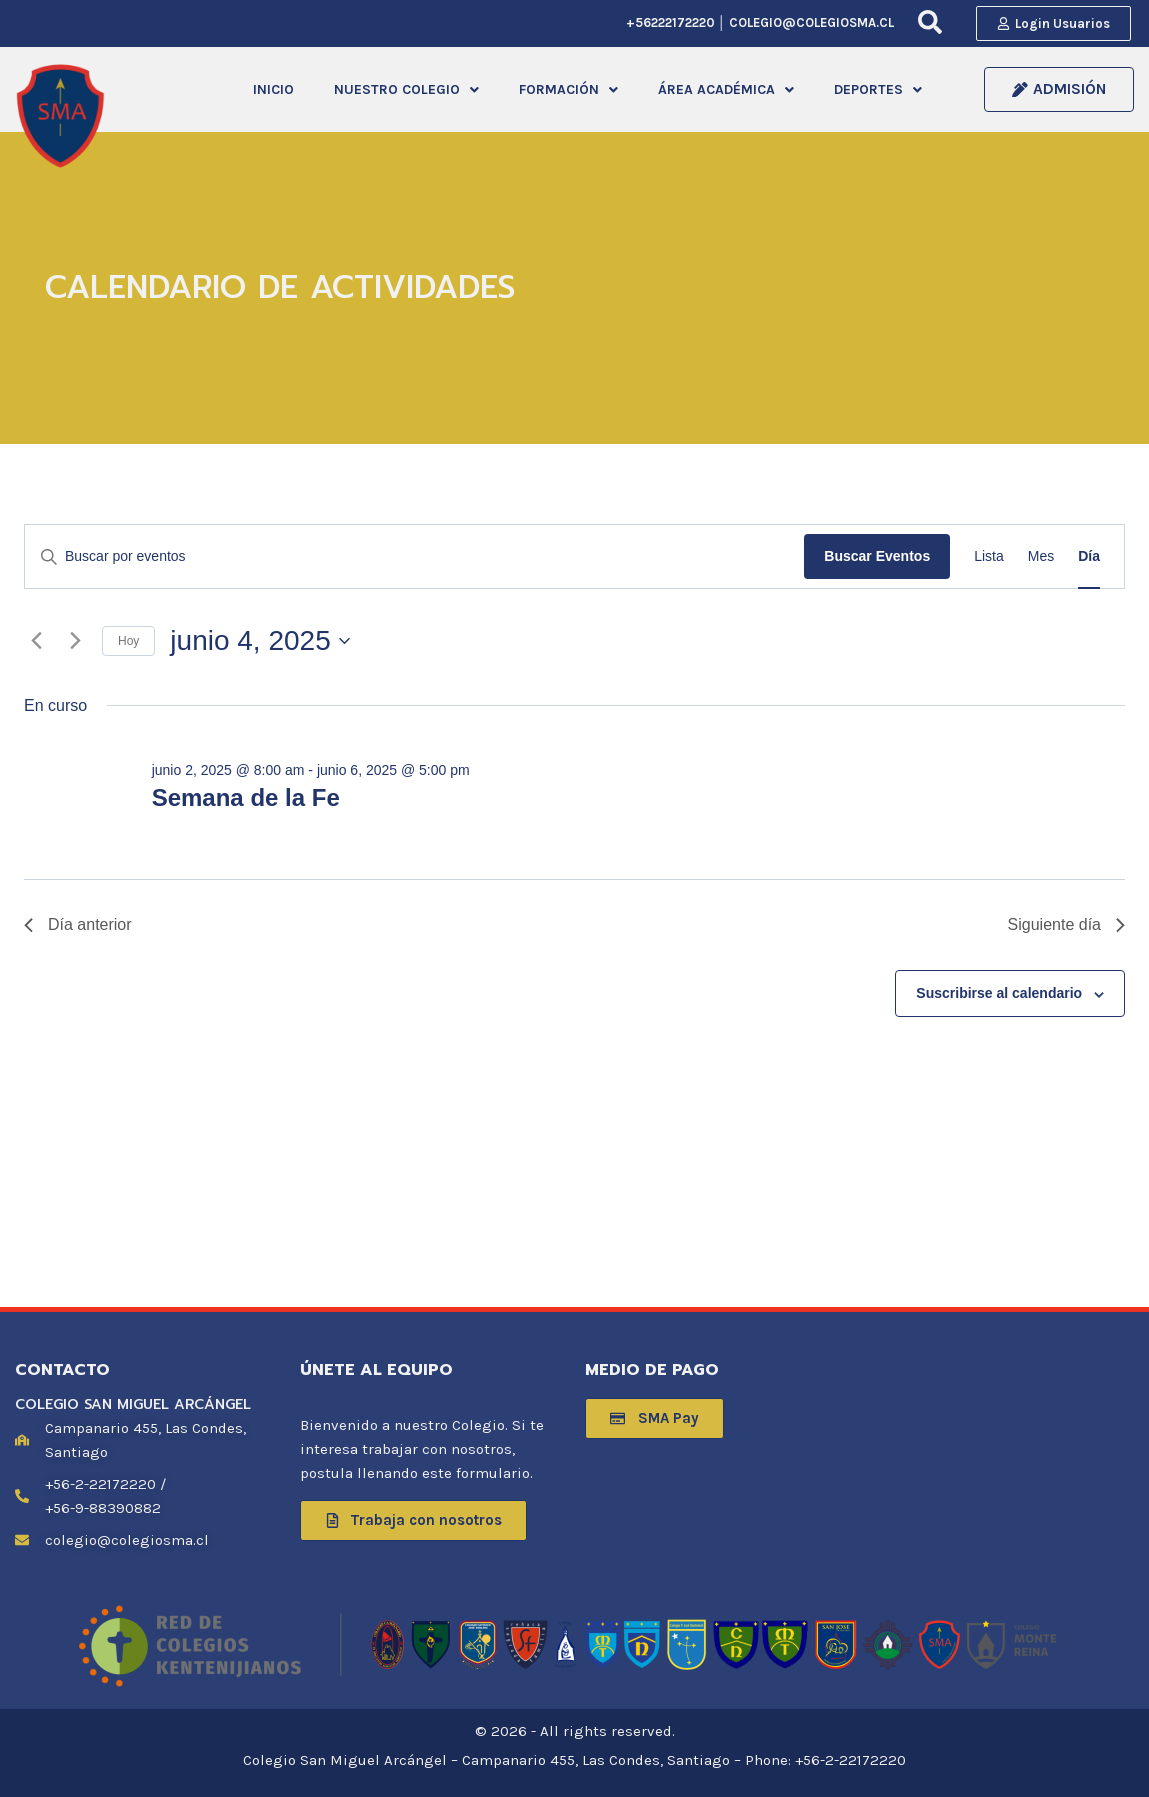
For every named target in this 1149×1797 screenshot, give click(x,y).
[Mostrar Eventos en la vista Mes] (1041, 559)
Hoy (128, 643)
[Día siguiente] (75, 643)
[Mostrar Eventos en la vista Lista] (989, 559)
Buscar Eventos (877, 559)
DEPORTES (878, 90)
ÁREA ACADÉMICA (726, 90)
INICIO (273, 90)
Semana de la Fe (246, 800)
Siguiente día (1066, 927)
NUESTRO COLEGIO (406, 90)
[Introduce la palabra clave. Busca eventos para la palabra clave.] (414, 559)
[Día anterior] (36, 643)
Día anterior (78, 927)
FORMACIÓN (568, 90)
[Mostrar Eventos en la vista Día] (1089, 559)
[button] (406, 91)
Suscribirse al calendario (999, 996)
